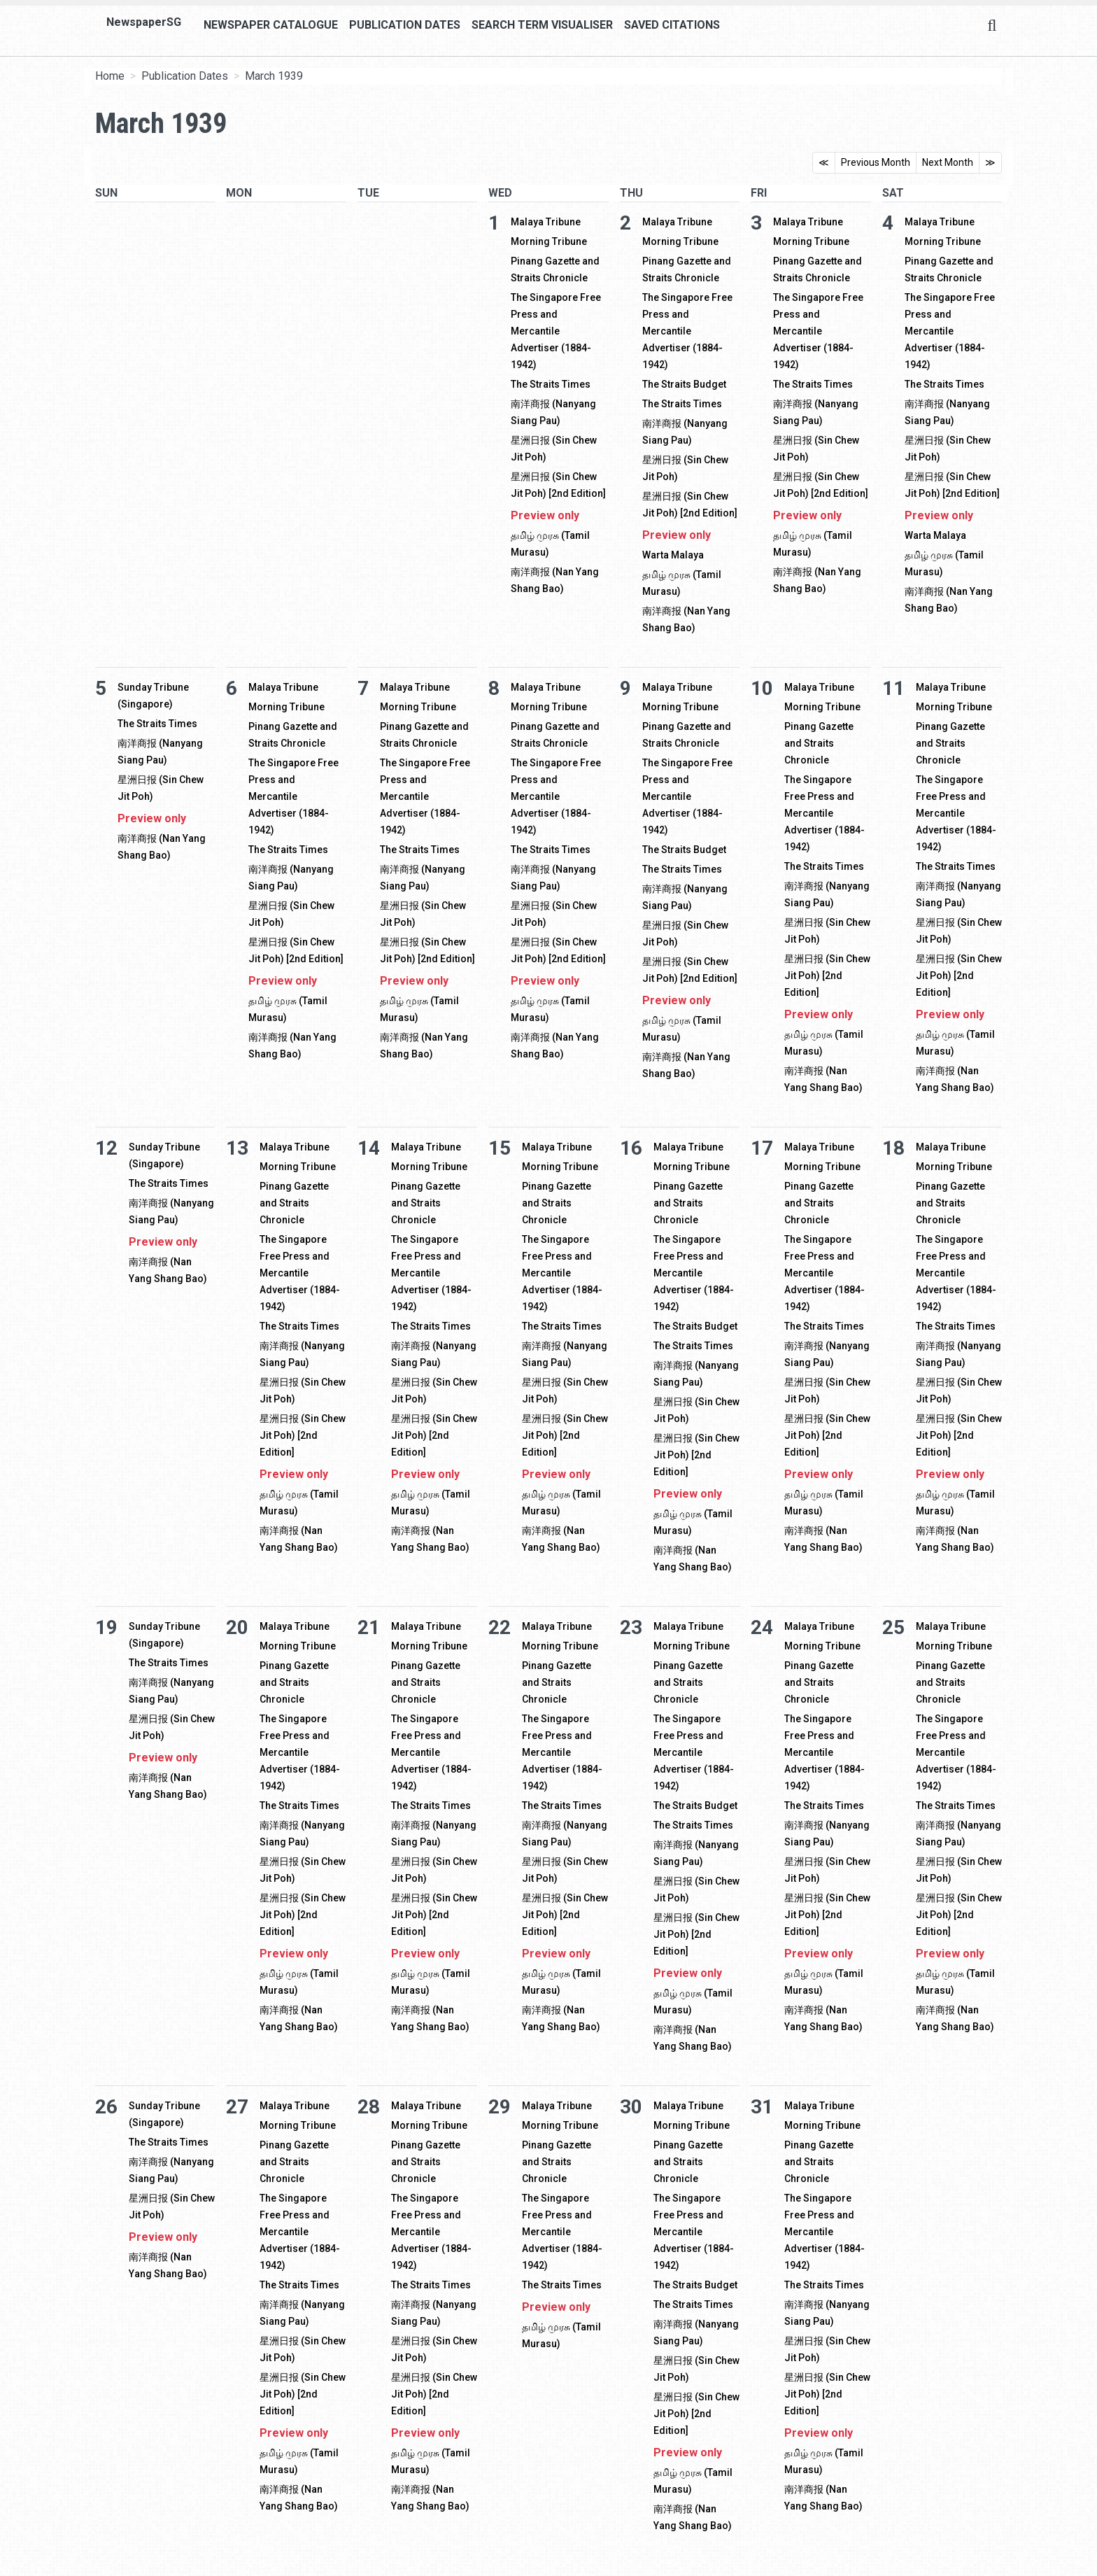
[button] (932, 2567)
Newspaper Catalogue (271, 24)
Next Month (947, 162)
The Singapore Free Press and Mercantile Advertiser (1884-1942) (556, 331)
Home (110, 76)
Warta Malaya (673, 555)
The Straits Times (550, 384)
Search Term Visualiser (542, 24)
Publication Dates (404, 24)
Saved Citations (672, 24)
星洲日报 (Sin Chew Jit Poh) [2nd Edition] (827, 975)
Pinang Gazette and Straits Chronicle (819, 743)
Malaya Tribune (546, 221)
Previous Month (875, 162)
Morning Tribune (549, 241)
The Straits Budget (684, 384)
